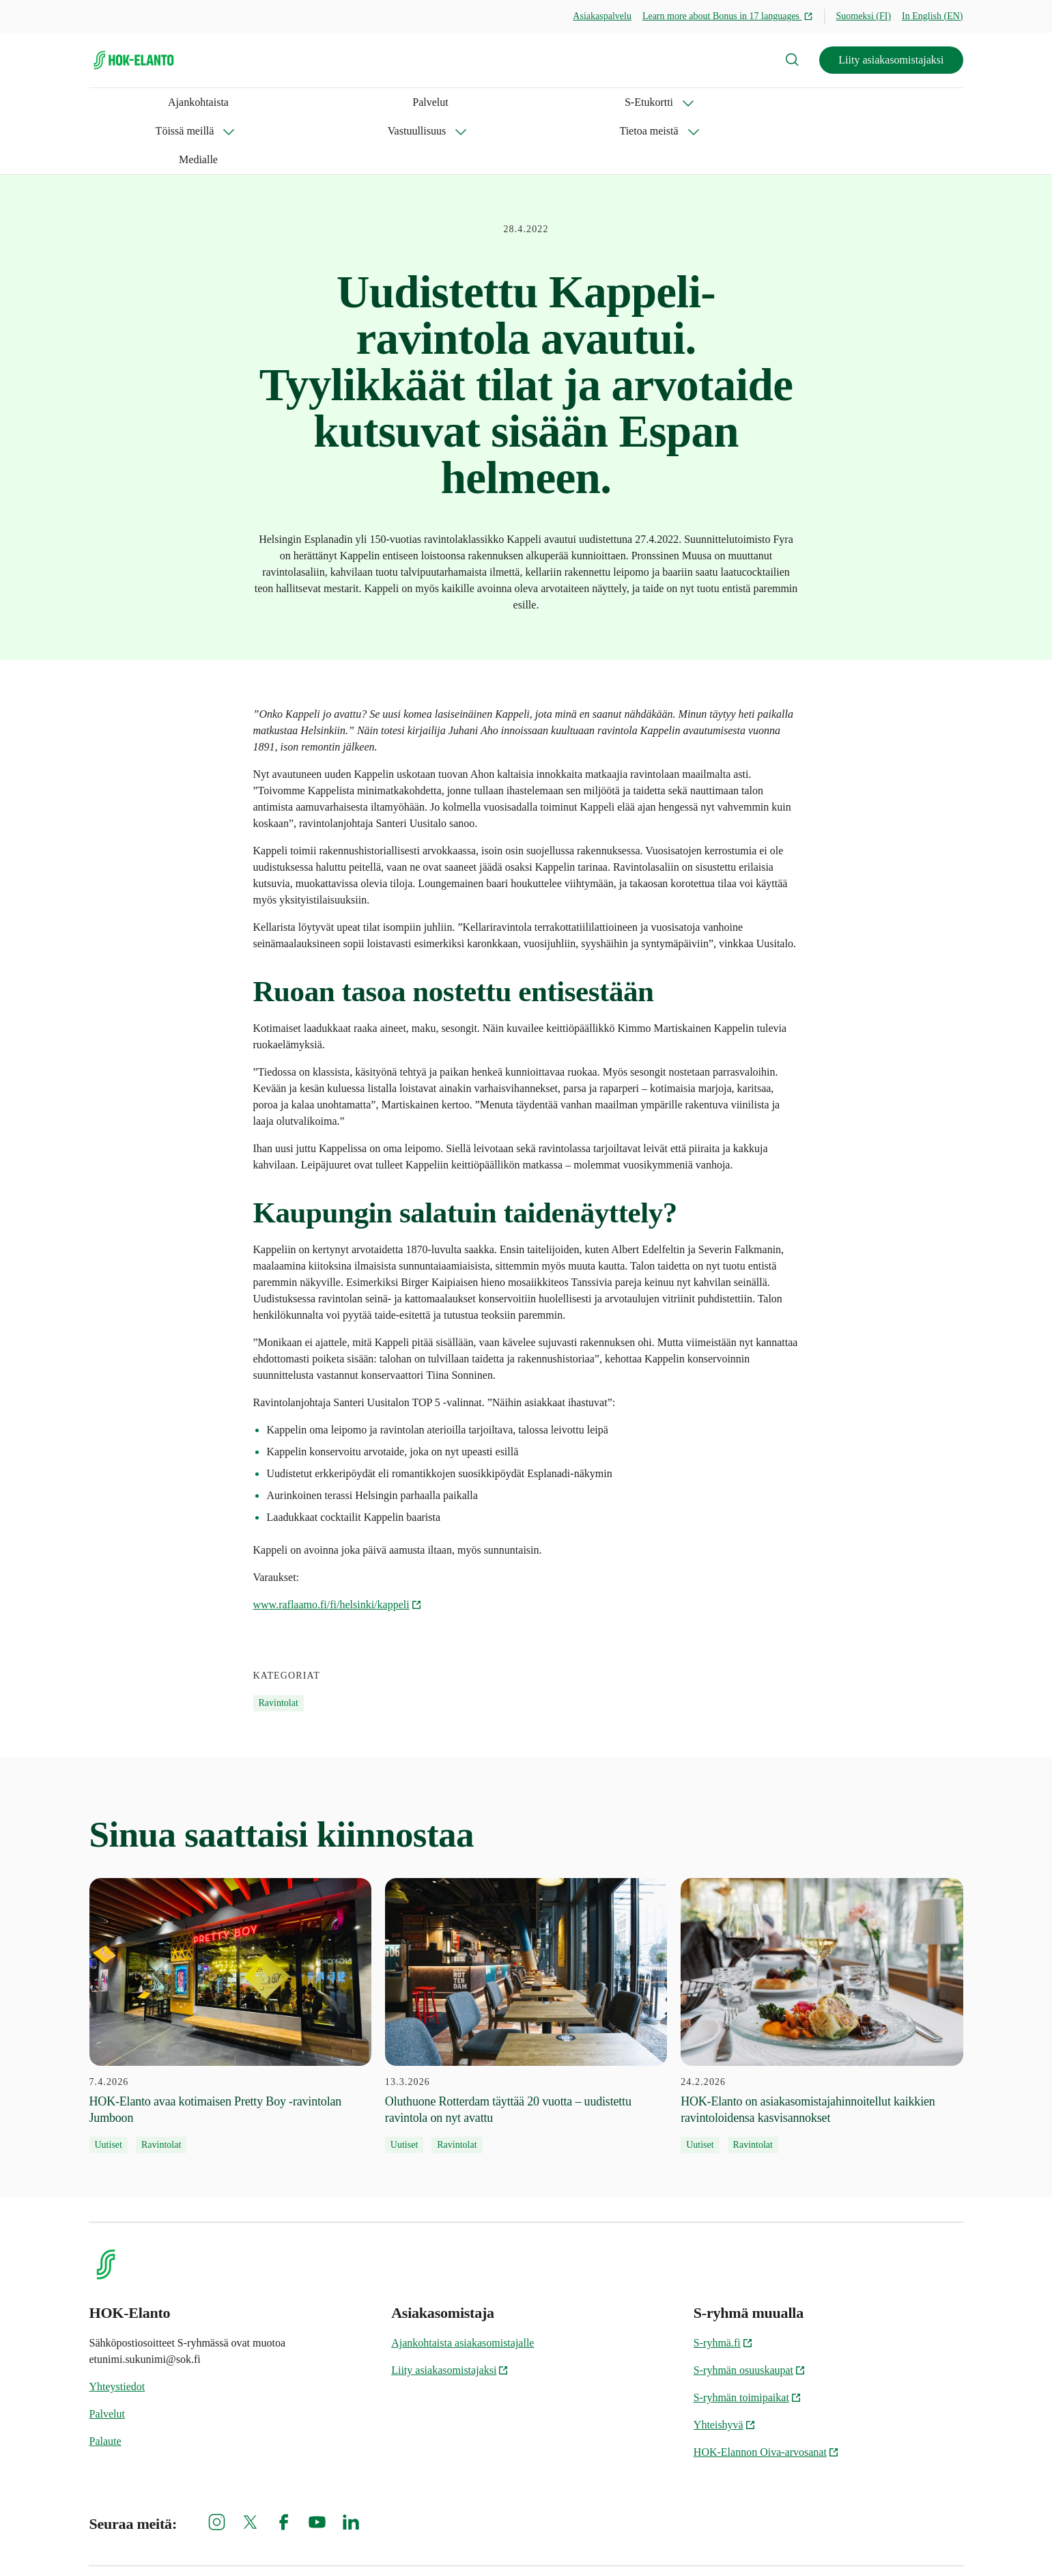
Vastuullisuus (431, 102)
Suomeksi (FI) (864, 16)
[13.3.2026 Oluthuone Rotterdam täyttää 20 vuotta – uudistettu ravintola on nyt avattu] (526, 1959)
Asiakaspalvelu (602, 16)
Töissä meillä (331, 102)
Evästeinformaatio (595, 2542)
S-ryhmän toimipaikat (747, 2340)
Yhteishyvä (725, 2367)
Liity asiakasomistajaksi (890, 60)
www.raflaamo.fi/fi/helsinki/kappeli (337, 1547)
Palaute (105, 2384)
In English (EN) (932, 16)
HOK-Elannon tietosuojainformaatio (840, 2542)
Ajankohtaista (119, 102)
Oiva (948, 2542)
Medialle (620, 102)
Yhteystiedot (117, 2329)
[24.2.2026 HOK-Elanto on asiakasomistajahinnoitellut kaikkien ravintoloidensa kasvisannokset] (822, 1959)
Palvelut (181, 102)
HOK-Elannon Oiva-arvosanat (766, 2394)
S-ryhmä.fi (723, 2285)
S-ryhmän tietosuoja (703, 2542)
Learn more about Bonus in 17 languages (727, 16)
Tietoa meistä (530, 102)
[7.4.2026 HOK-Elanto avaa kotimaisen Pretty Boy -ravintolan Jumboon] (230, 1959)
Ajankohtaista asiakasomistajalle (462, 2285)
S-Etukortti (237, 102)
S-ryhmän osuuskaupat (750, 2313)
